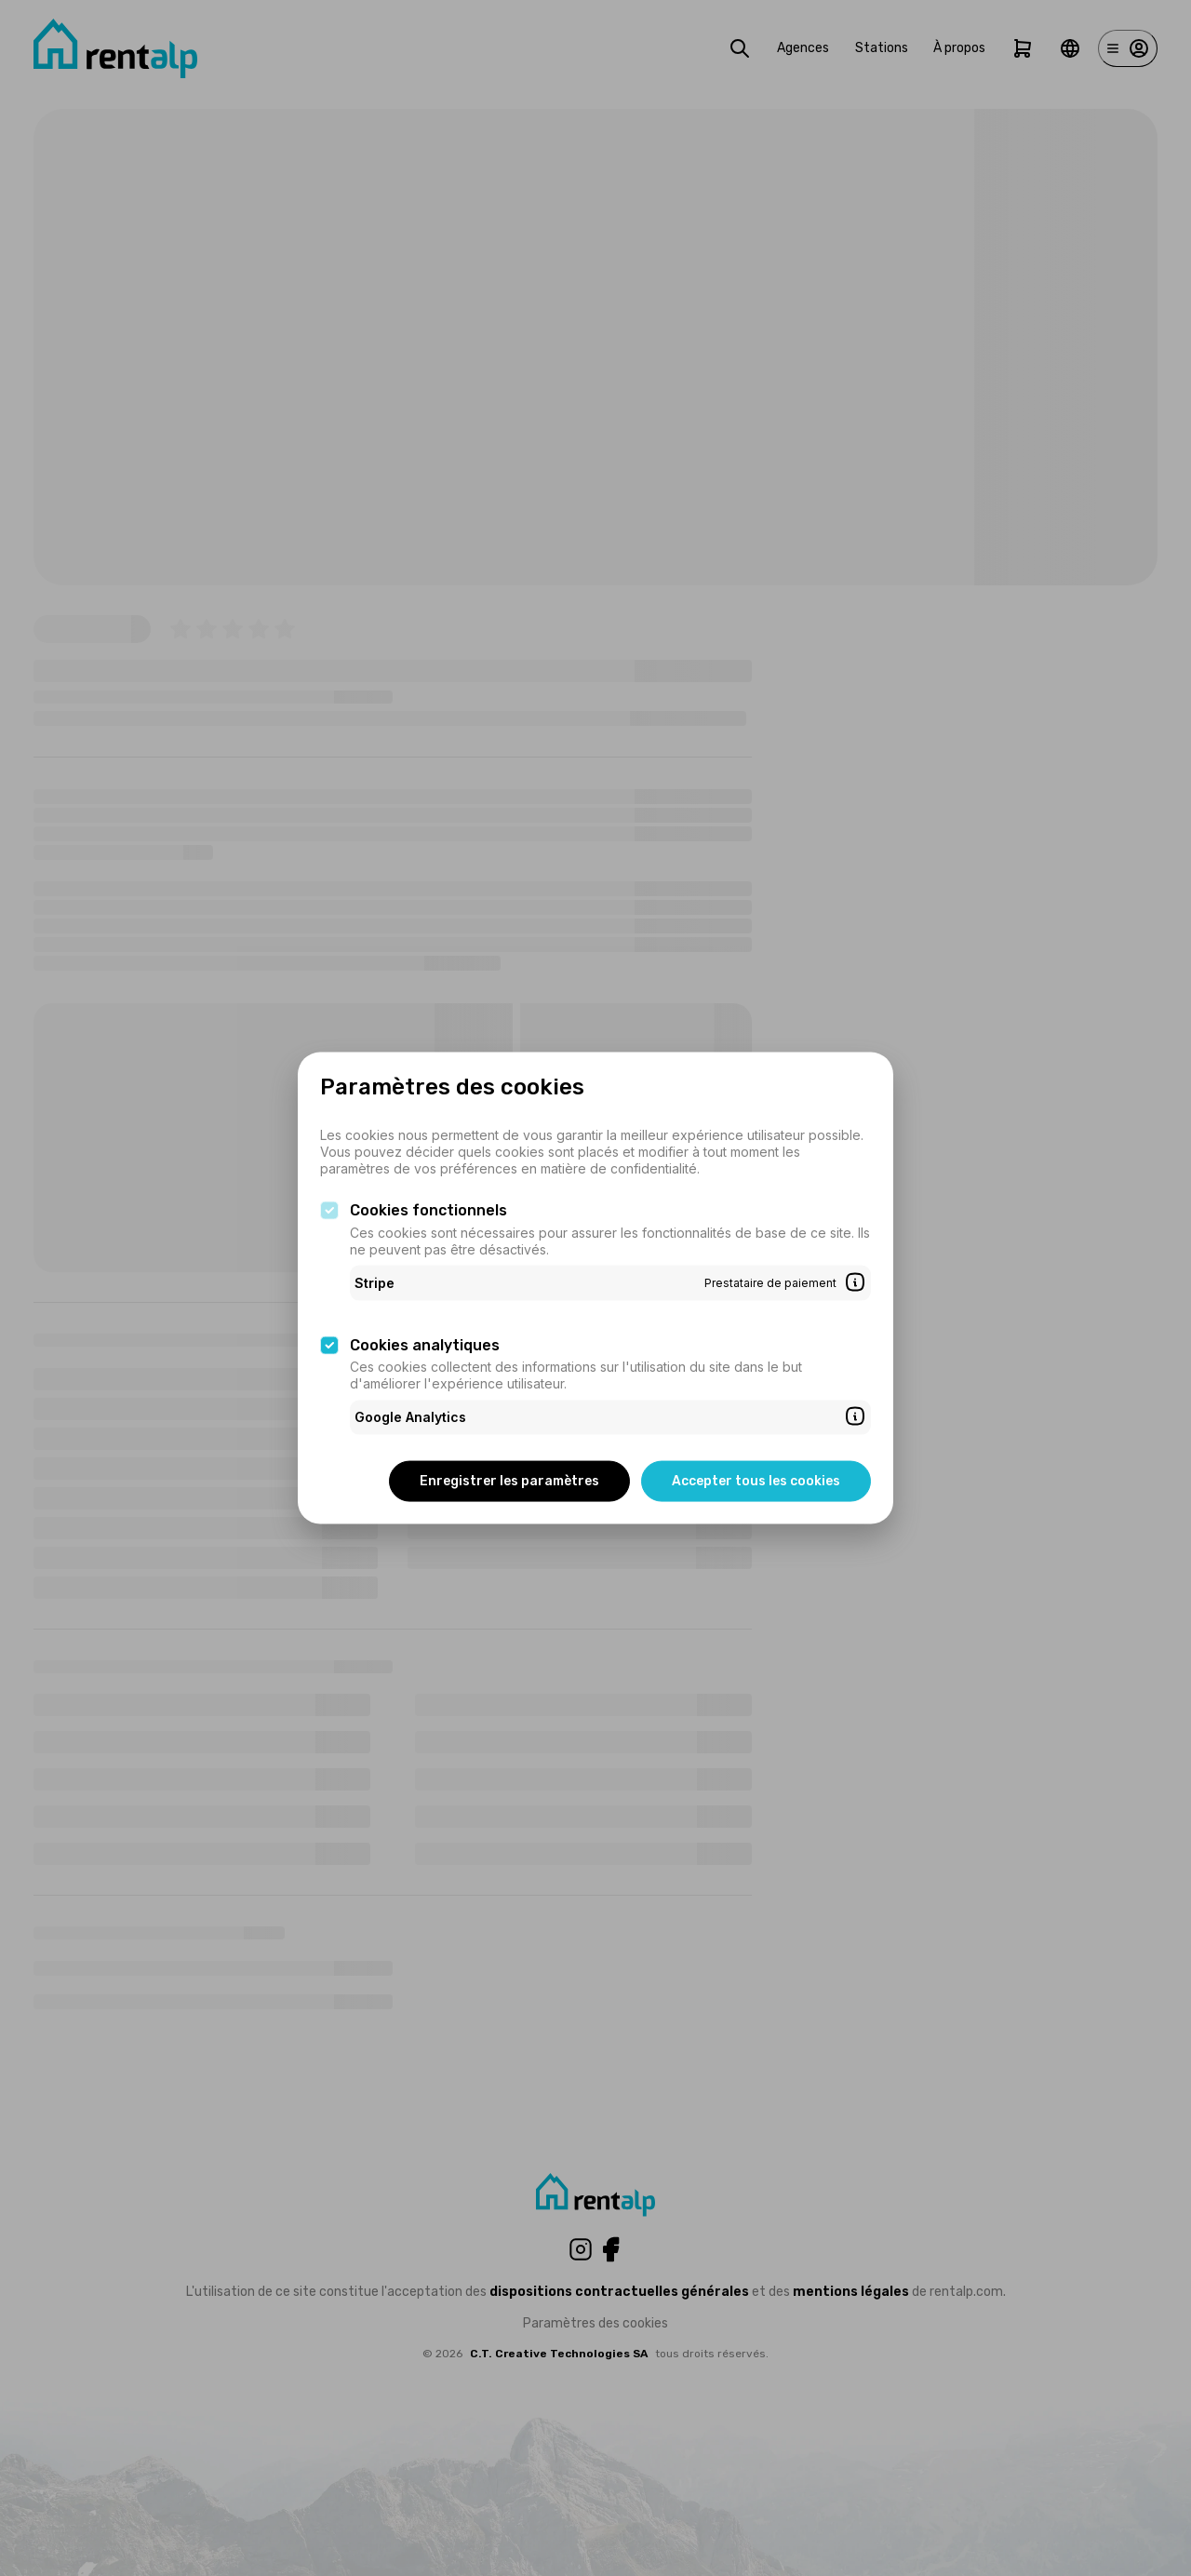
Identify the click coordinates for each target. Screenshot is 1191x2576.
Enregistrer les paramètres (509, 1480)
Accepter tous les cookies (756, 1480)
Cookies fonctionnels (428, 1210)
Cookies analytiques (425, 1344)
